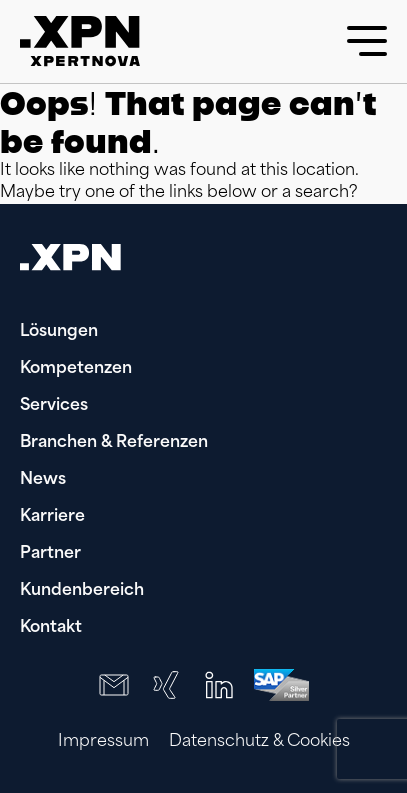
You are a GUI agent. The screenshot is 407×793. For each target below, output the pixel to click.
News (43, 480)
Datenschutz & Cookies (259, 742)
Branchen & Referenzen (114, 443)
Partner (50, 554)
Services (54, 406)
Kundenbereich (82, 591)
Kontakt (51, 628)
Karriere (52, 517)
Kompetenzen (76, 369)
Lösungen (59, 332)
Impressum (103, 742)
